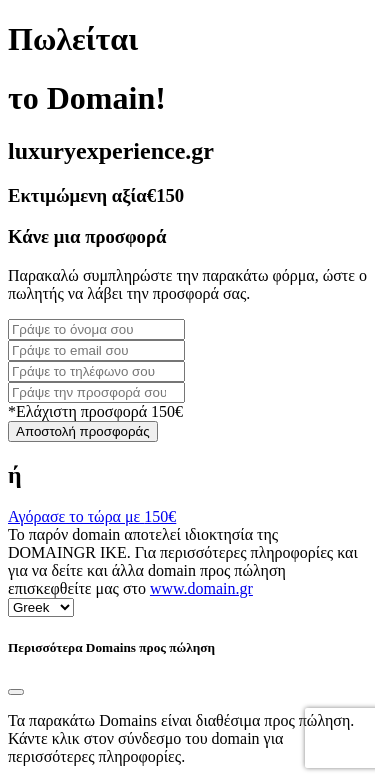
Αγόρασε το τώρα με (92, 516)
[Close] (16, 692)
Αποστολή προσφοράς (83, 431)
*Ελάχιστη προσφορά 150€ (95, 411)
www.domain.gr (201, 588)
